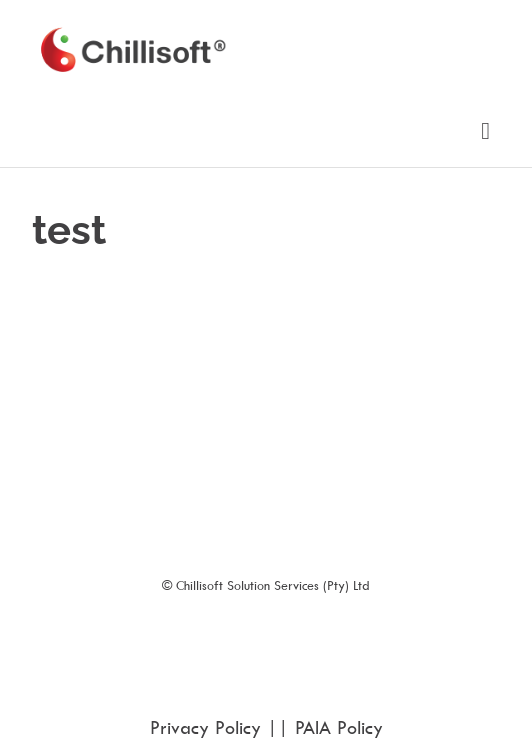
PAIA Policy (339, 727)
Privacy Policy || (222, 727)
